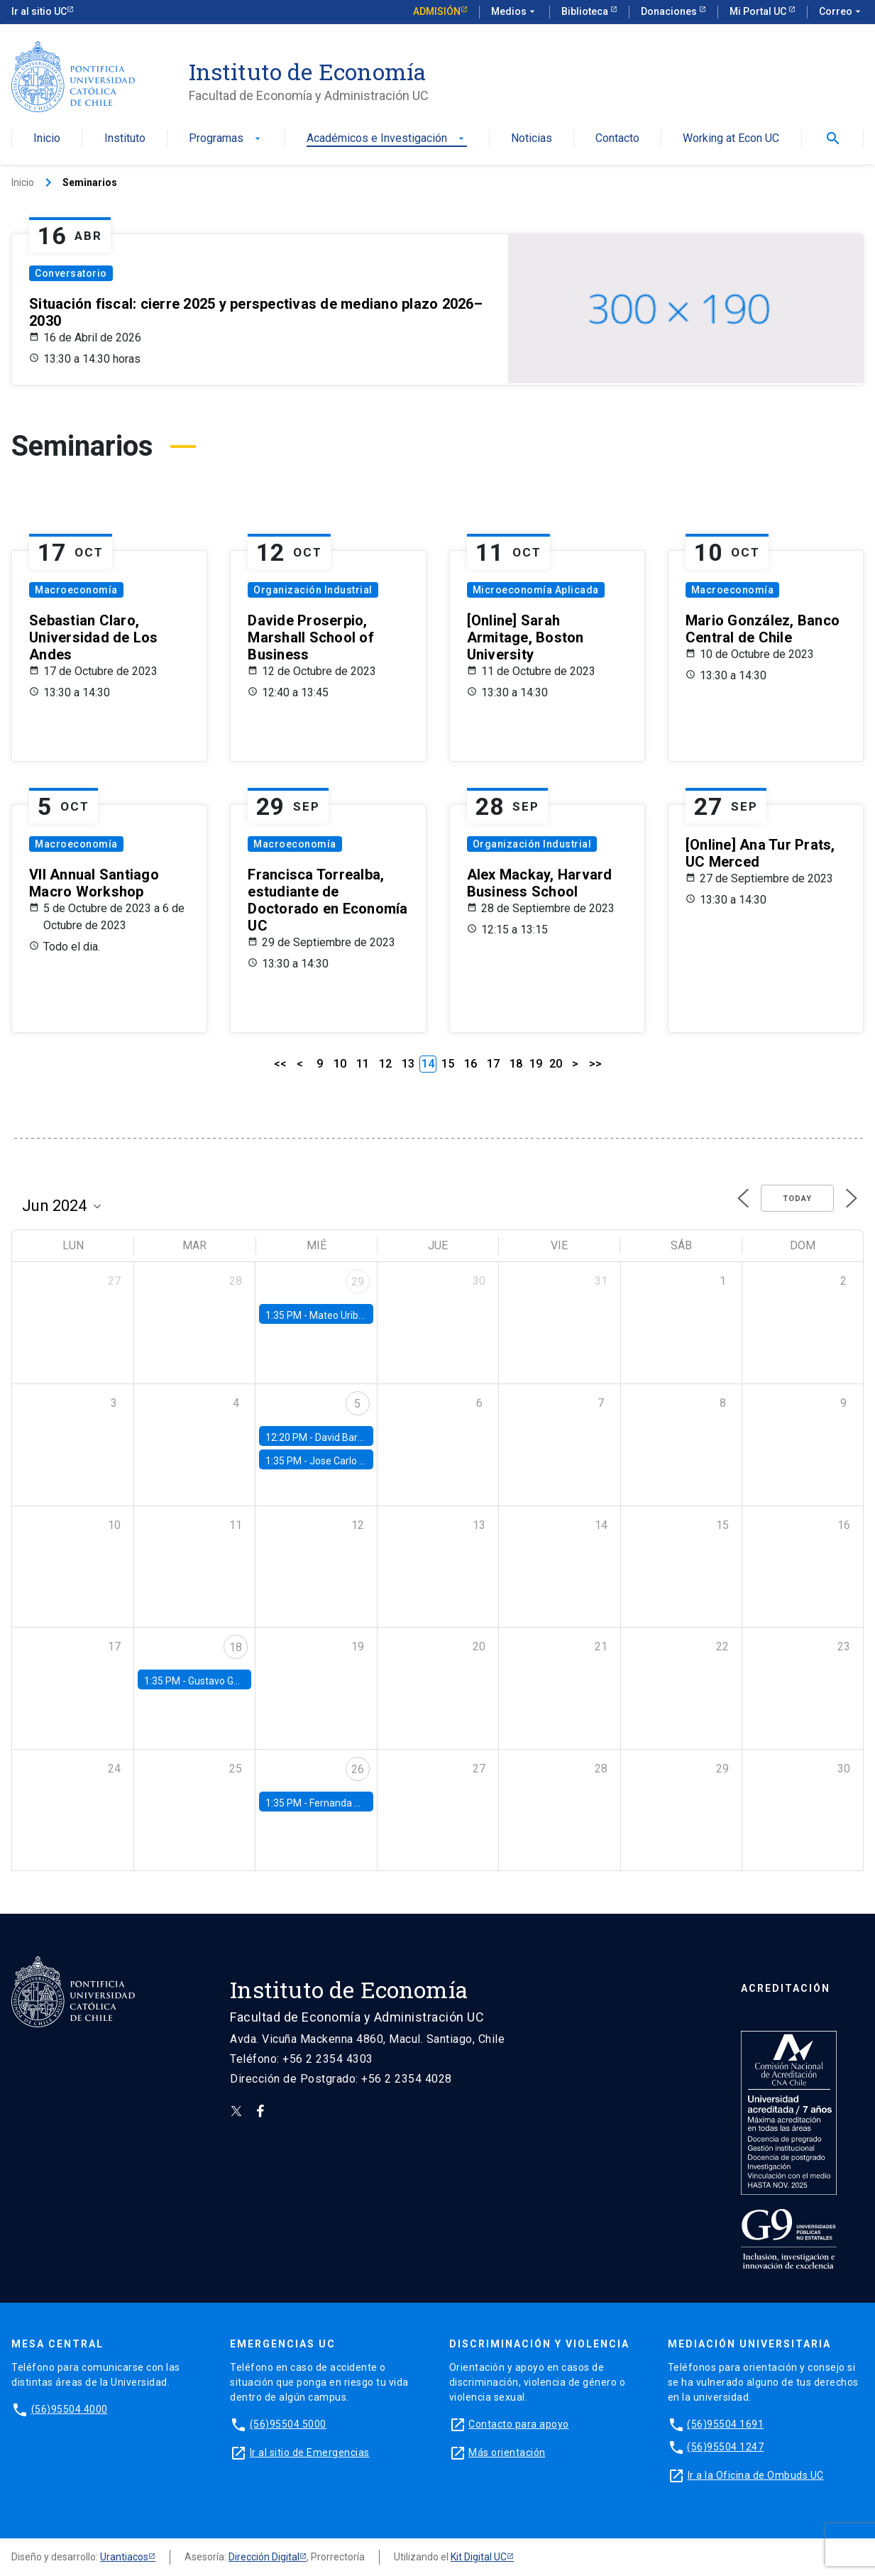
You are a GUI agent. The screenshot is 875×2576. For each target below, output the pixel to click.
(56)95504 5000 (288, 2424)
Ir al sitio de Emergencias (310, 2452)
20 (555, 1063)
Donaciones (670, 11)
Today (797, 1198)
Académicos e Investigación (387, 139)
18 (516, 1063)
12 (385, 1063)
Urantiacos (124, 2557)
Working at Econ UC (731, 139)
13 (408, 1063)
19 (535, 1063)
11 (362, 1063)
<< (280, 1063)
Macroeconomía (76, 590)
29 (357, 1281)
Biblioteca (585, 11)
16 (470, 1063)
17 (493, 1063)
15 (447, 1063)
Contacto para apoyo (518, 2424)
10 (340, 1063)
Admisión (437, 11)
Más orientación (507, 2452)
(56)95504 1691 (725, 2424)
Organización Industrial (313, 590)
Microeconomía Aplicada (536, 590)
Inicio (46, 139)
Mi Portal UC (759, 11)
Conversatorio (71, 273)
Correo (841, 12)
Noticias (531, 139)
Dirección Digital (264, 2557)
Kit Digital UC (479, 2557)
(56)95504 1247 (725, 2447)
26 (357, 1769)
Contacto (617, 139)
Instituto (124, 139)
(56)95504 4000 (69, 2409)
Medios (514, 12)
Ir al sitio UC (39, 11)
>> (595, 1063)
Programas (226, 139)
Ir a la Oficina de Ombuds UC (756, 2475)
